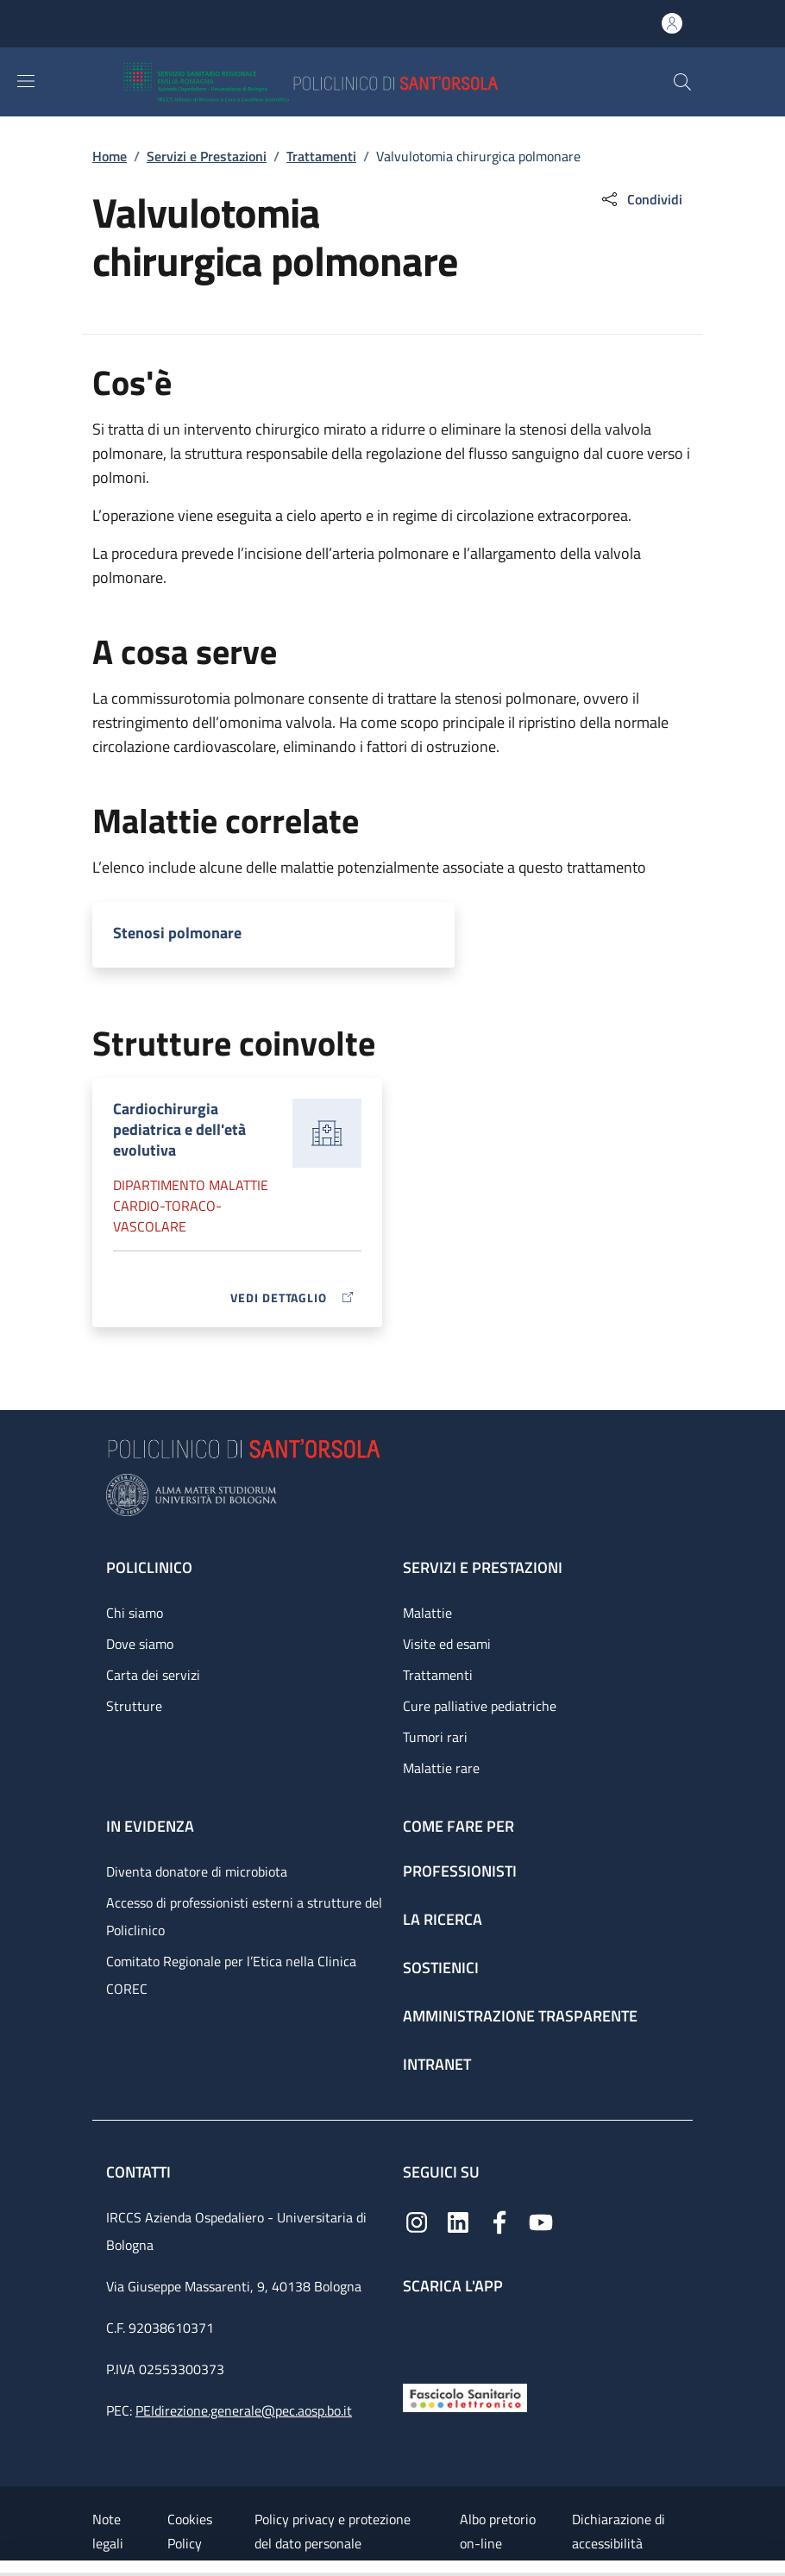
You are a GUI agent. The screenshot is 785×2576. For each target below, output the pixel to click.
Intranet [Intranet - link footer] (437, 2064)
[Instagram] (416, 2221)
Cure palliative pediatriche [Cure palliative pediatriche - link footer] (479, 1705)
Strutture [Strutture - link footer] (134, 1705)
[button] (682, 82)
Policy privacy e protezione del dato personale (332, 2531)
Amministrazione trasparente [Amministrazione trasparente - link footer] (520, 2016)
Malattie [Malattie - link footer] (427, 1612)
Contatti (140, 2172)
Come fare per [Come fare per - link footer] (458, 1826)
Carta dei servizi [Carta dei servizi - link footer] (153, 1674)
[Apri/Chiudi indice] (8, 2568)
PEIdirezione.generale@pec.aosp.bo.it (243, 2410)
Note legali (107, 2531)
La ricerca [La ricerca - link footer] (442, 1919)
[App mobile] (416, 2335)
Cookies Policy (189, 2531)
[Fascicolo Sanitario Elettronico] (465, 2396)
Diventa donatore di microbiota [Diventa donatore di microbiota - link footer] (196, 1871)
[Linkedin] (458, 2221)
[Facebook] (499, 2221)
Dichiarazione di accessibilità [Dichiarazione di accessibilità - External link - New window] (618, 2531)
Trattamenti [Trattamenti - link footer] (438, 1674)
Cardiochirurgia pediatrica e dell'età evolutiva (179, 1129)
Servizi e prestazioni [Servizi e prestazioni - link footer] (482, 1567)
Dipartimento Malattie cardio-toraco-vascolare (190, 1206)
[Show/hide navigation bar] (25, 81)
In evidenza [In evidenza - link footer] (150, 1826)
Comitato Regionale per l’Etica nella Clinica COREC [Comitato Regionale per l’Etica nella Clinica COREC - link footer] (231, 1975)
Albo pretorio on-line (498, 2531)
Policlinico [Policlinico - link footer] (149, 1567)
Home (109, 156)
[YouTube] (541, 2221)
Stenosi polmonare (177, 932)
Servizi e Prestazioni (207, 156)
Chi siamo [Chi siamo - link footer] (134, 1612)
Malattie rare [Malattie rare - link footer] (441, 1768)
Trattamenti (321, 156)
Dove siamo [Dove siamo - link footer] (139, 1643)
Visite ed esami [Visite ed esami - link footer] (447, 1643)
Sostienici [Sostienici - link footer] (441, 1967)
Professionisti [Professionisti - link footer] (460, 1871)
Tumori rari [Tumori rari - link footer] (435, 1737)
